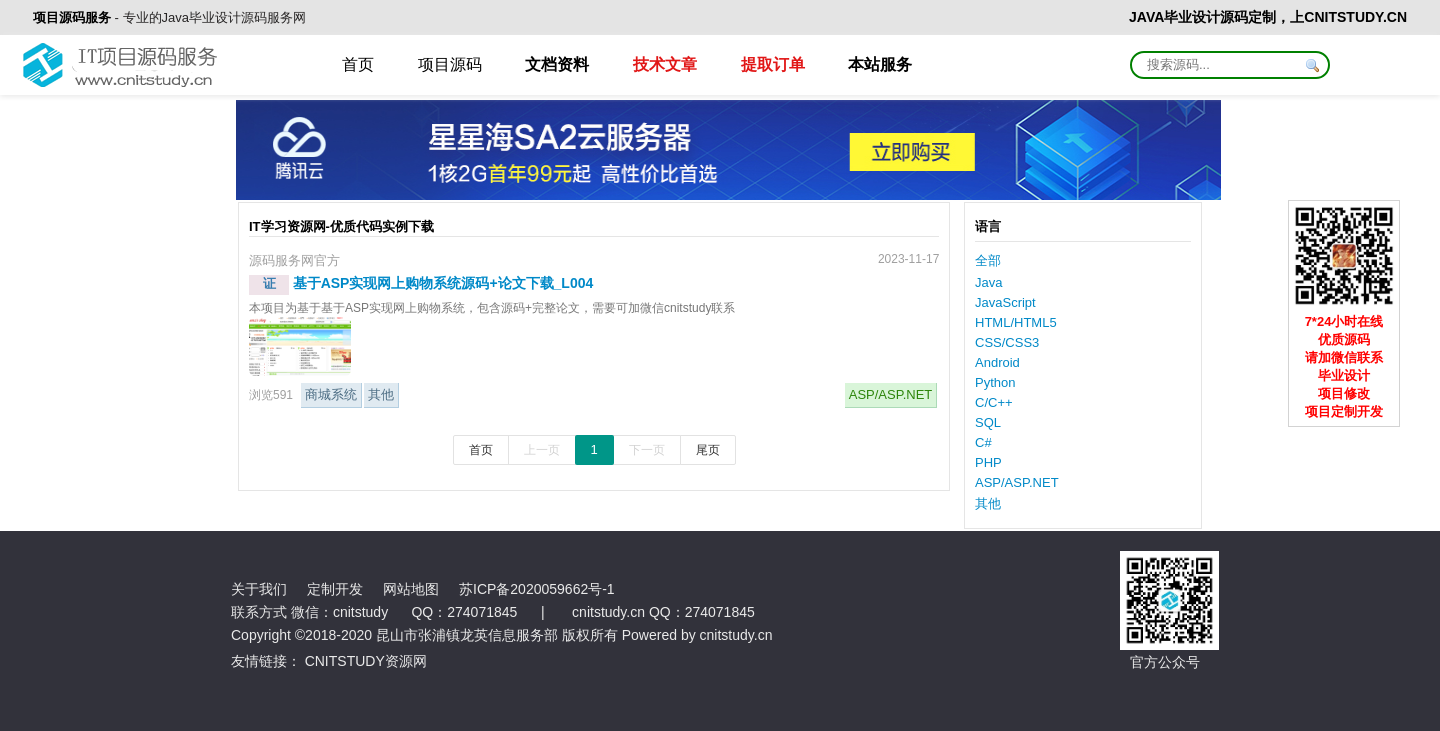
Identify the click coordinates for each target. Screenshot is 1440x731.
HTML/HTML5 (1016, 322)
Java (988, 282)
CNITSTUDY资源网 (366, 661)
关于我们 (259, 589)
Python (995, 382)
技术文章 (665, 64)
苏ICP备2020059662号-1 (537, 589)
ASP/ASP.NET (891, 394)
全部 (988, 260)
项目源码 (450, 64)
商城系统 (331, 394)
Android (997, 362)
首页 (358, 64)
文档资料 (557, 64)
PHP (988, 462)
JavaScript (1005, 302)
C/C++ (994, 402)
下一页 (647, 450)
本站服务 (880, 64)
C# (983, 442)
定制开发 (335, 589)
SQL (988, 422)
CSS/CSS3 (1007, 342)
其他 (381, 394)
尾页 (708, 450)
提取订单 (773, 64)
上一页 (542, 450)
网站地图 (411, 589)
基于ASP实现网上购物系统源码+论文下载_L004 (443, 283)
